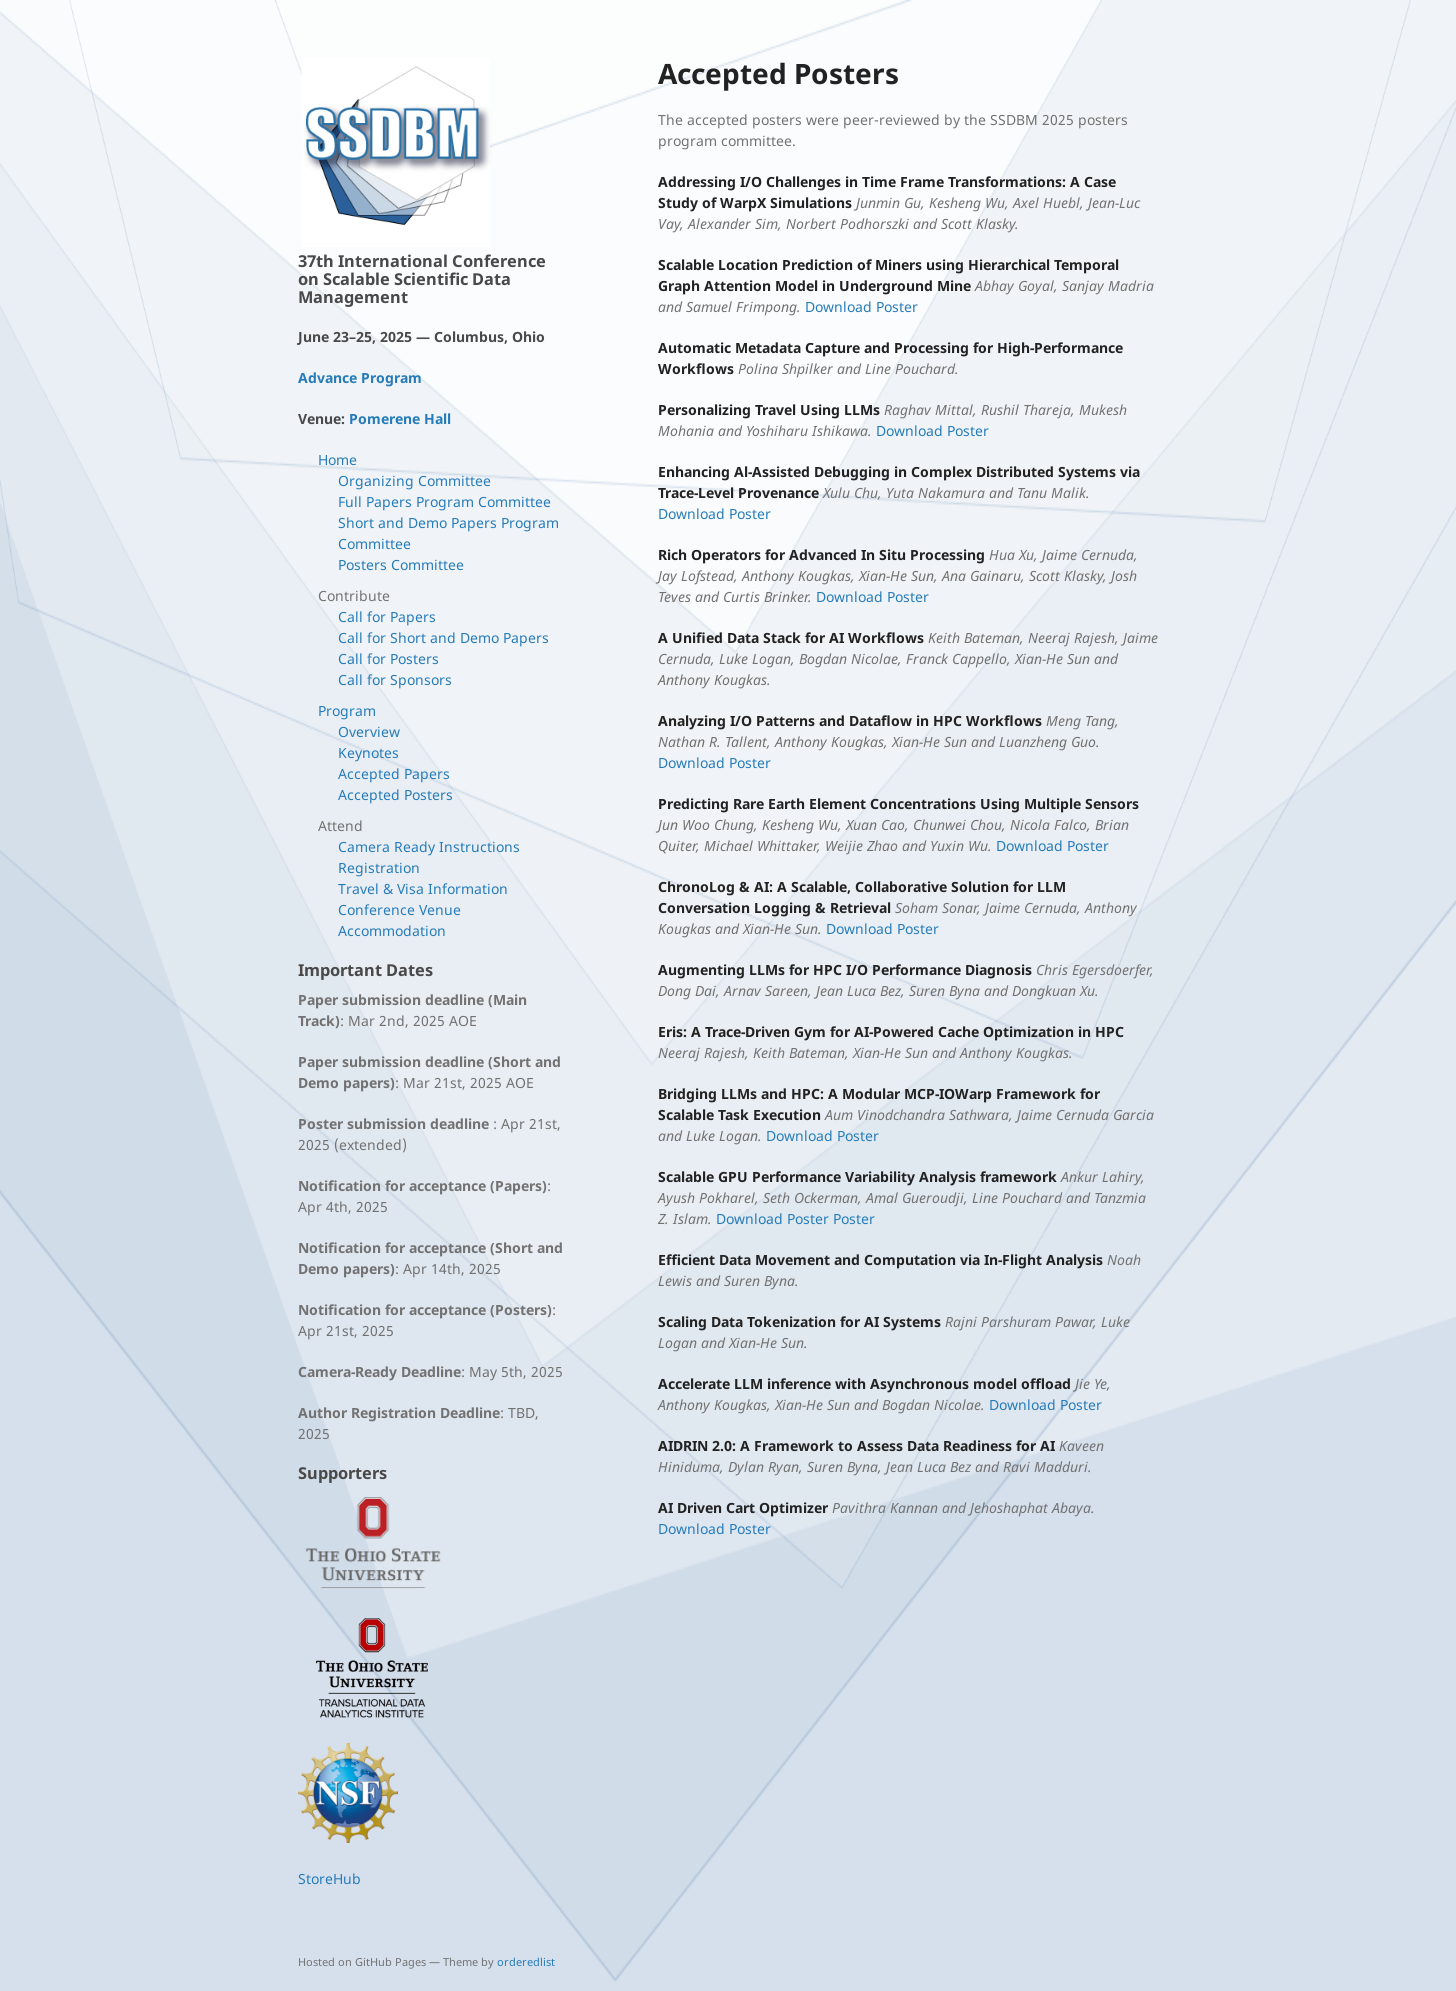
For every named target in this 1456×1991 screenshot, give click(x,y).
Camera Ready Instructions (429, 846)
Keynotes (368, 752)
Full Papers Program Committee (444, 501)
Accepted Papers (394, 773)
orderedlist (526, 1961)
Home (337, 459)
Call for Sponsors (395, 679)
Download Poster (859, 306)
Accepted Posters (395, 794)
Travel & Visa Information (423, 888)
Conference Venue (399, 909)
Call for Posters (388, 658)
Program (347, 710)
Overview (369, 731)
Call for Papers (387, 616)
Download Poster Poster (793, 1218)
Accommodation (392, 930)
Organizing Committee (414, 480)
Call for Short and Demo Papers (443, 637)
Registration (379, 867)
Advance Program (360, 377)
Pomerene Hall (400, 418)
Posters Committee (401, 564)
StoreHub (329, 1878)
